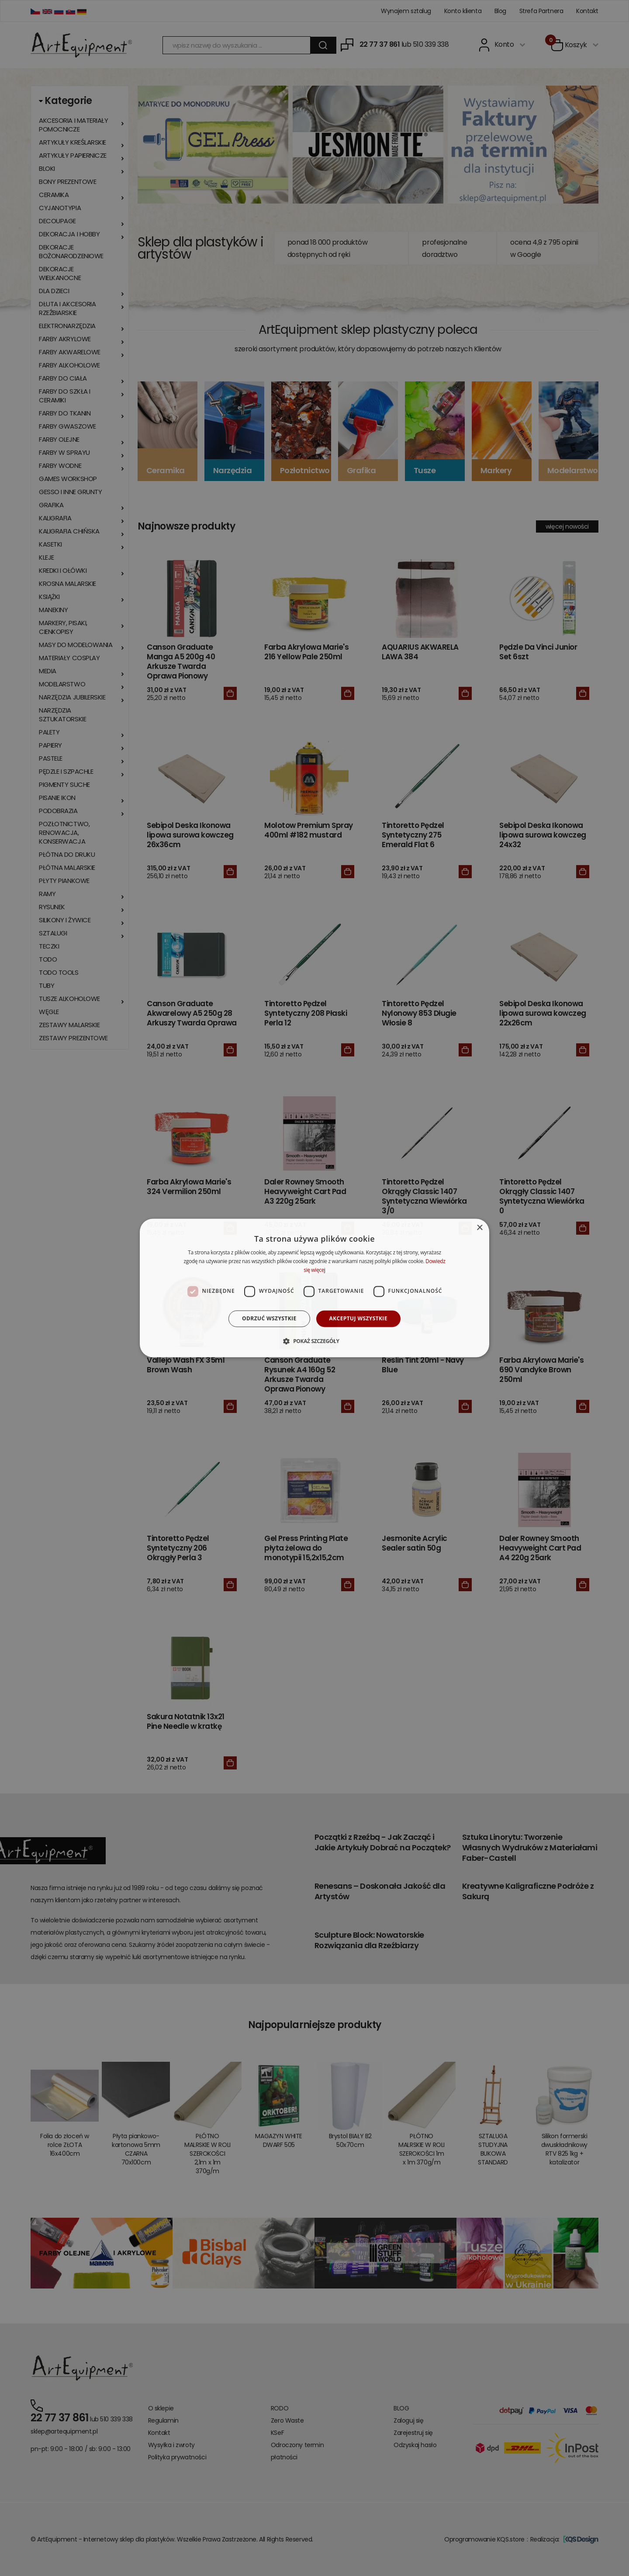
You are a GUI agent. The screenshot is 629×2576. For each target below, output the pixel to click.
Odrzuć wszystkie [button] (269, 1318)
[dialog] (314, 1288)
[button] (314, 1341)
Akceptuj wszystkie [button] (358, 1318)
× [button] (479, 1228)
